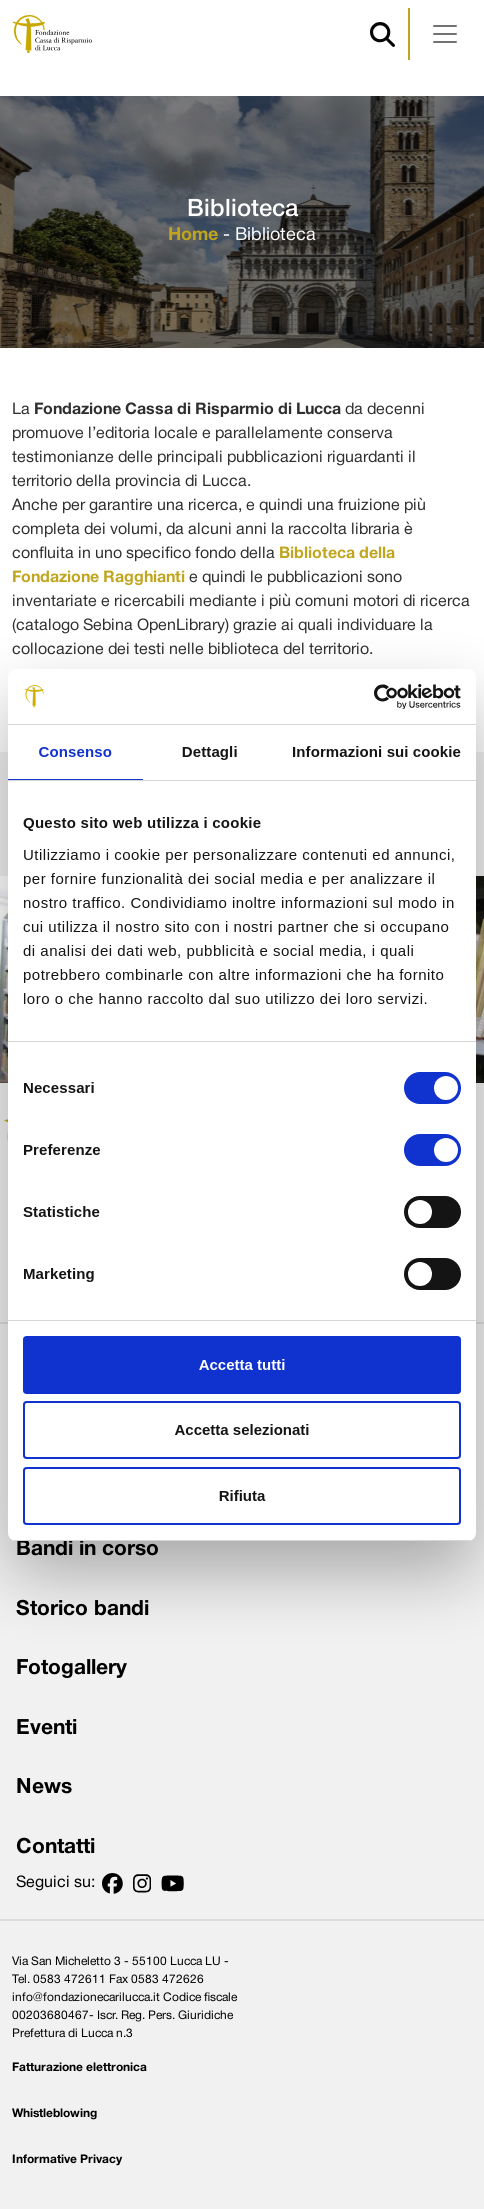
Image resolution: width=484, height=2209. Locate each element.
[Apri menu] (445, 34)
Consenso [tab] (75, 751)
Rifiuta (242, 1495)
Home (193, 235)
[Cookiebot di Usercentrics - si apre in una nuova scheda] (373, 697)
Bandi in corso (87, 1549)
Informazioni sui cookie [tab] (376, 751)
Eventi (46, 1728)
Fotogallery (71, 1668)
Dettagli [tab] (210, 751)
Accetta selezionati (241, 1429)
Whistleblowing (54, 2113)
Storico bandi (82, 1609)
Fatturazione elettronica (79, 2067)
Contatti (55, 1847)
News (44, 1787)
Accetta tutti (242, 1364)
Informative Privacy (67, 2159)
